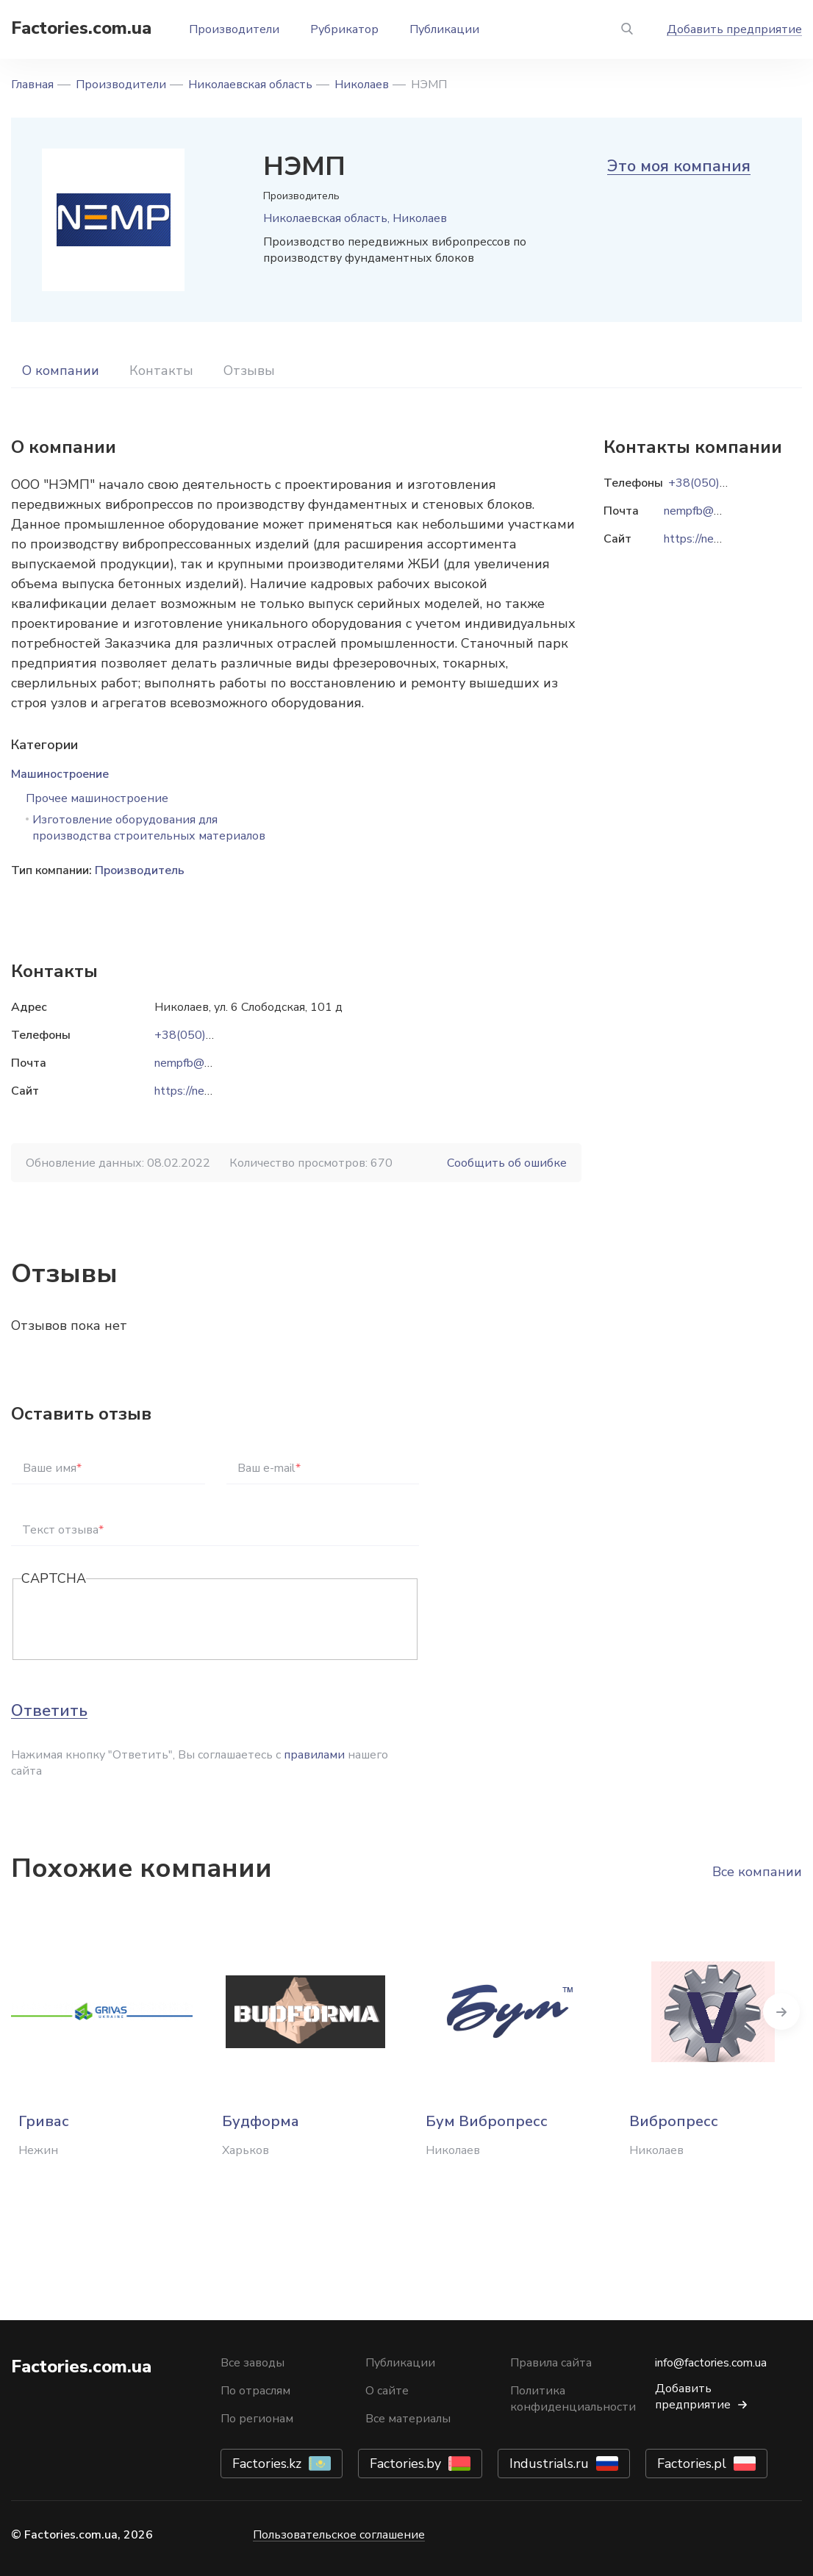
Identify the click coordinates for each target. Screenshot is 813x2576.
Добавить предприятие (734, 29)
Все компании (757, 1872)
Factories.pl (691, 2463)
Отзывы (249, 370)
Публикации (444, 29)
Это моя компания (679, 166)
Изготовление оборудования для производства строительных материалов (148, 828)
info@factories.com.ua (711, 2363)
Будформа (260, 2121)
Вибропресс (673, 2121)
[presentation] (133, 1620)
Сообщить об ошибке (507, 1163)
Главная (32, 84)
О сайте (387, 2391)
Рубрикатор (344, 29)
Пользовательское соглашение (339, 2535)
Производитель (140, 870)
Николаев (361, 84)
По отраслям (255, 2391)
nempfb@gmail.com (205, 1063)
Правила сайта (551, 2363)
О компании (60, 370)
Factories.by (405, 2463)
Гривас (43, 2121)
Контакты (161, 370)
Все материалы (408, 2419)
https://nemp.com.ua (206, 1091)
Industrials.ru (549, 2463)
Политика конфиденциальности (573, 2399)
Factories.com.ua (81, 28)
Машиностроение (60, 774)
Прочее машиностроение (97, 798)
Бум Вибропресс (487, 2121)
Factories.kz (266, 2463)
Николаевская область (250, 84)
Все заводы (252, 2363)
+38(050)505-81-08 (210, 1035)
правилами (314, 1755)
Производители (234, 29)
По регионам (257, 2419)
